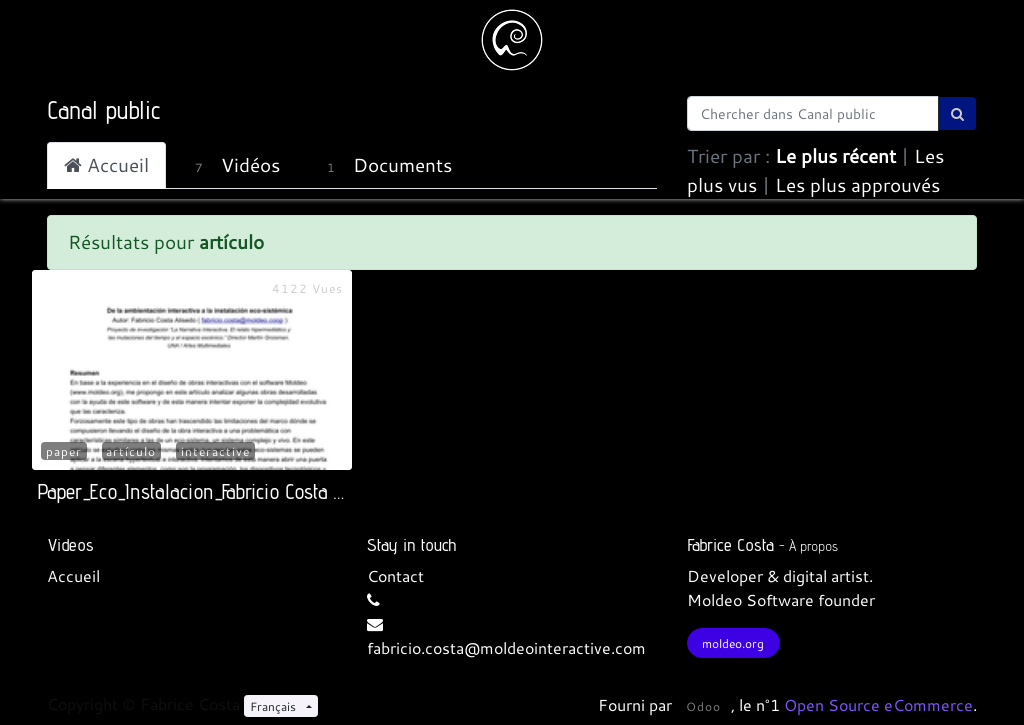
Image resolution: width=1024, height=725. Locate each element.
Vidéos (234, 164)
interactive (215, 451)
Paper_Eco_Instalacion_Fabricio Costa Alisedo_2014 (236, 491)
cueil (83, 575)
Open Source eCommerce (878, 704)
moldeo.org (733, 643)
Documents (385, 164)
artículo (131, 451)
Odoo (703, 706)
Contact (395, 575)
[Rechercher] (957, 113)
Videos (70, 544)
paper (64, 451)
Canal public (103, 110)
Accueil (106, 164)
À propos (813, 546)
